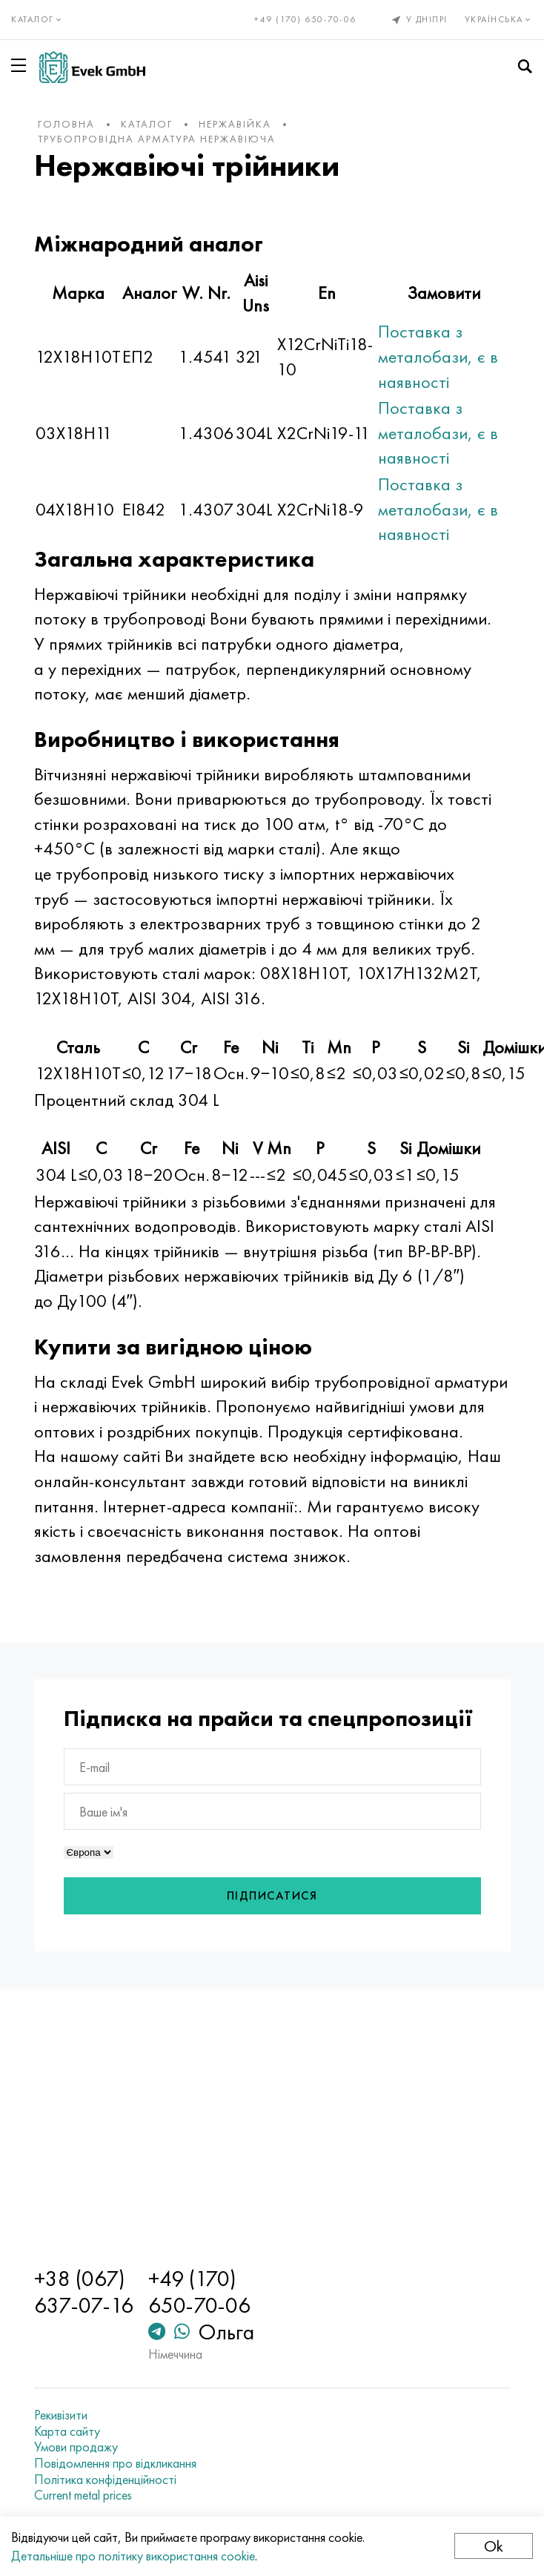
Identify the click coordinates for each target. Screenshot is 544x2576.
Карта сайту (67, 2431)
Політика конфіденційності (105, 2479)
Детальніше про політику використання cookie (133, 2555)
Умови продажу (76, 2447)
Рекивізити (60, 2415)
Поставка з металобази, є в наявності (438, 356)
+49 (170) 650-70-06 (305, 19)
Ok (493, 2546)
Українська (499, 19)
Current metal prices (83, 2495)
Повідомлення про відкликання (115, 2463)
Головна (66, 124)
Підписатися (272, 1895)
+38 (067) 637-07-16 (83, 2292)
